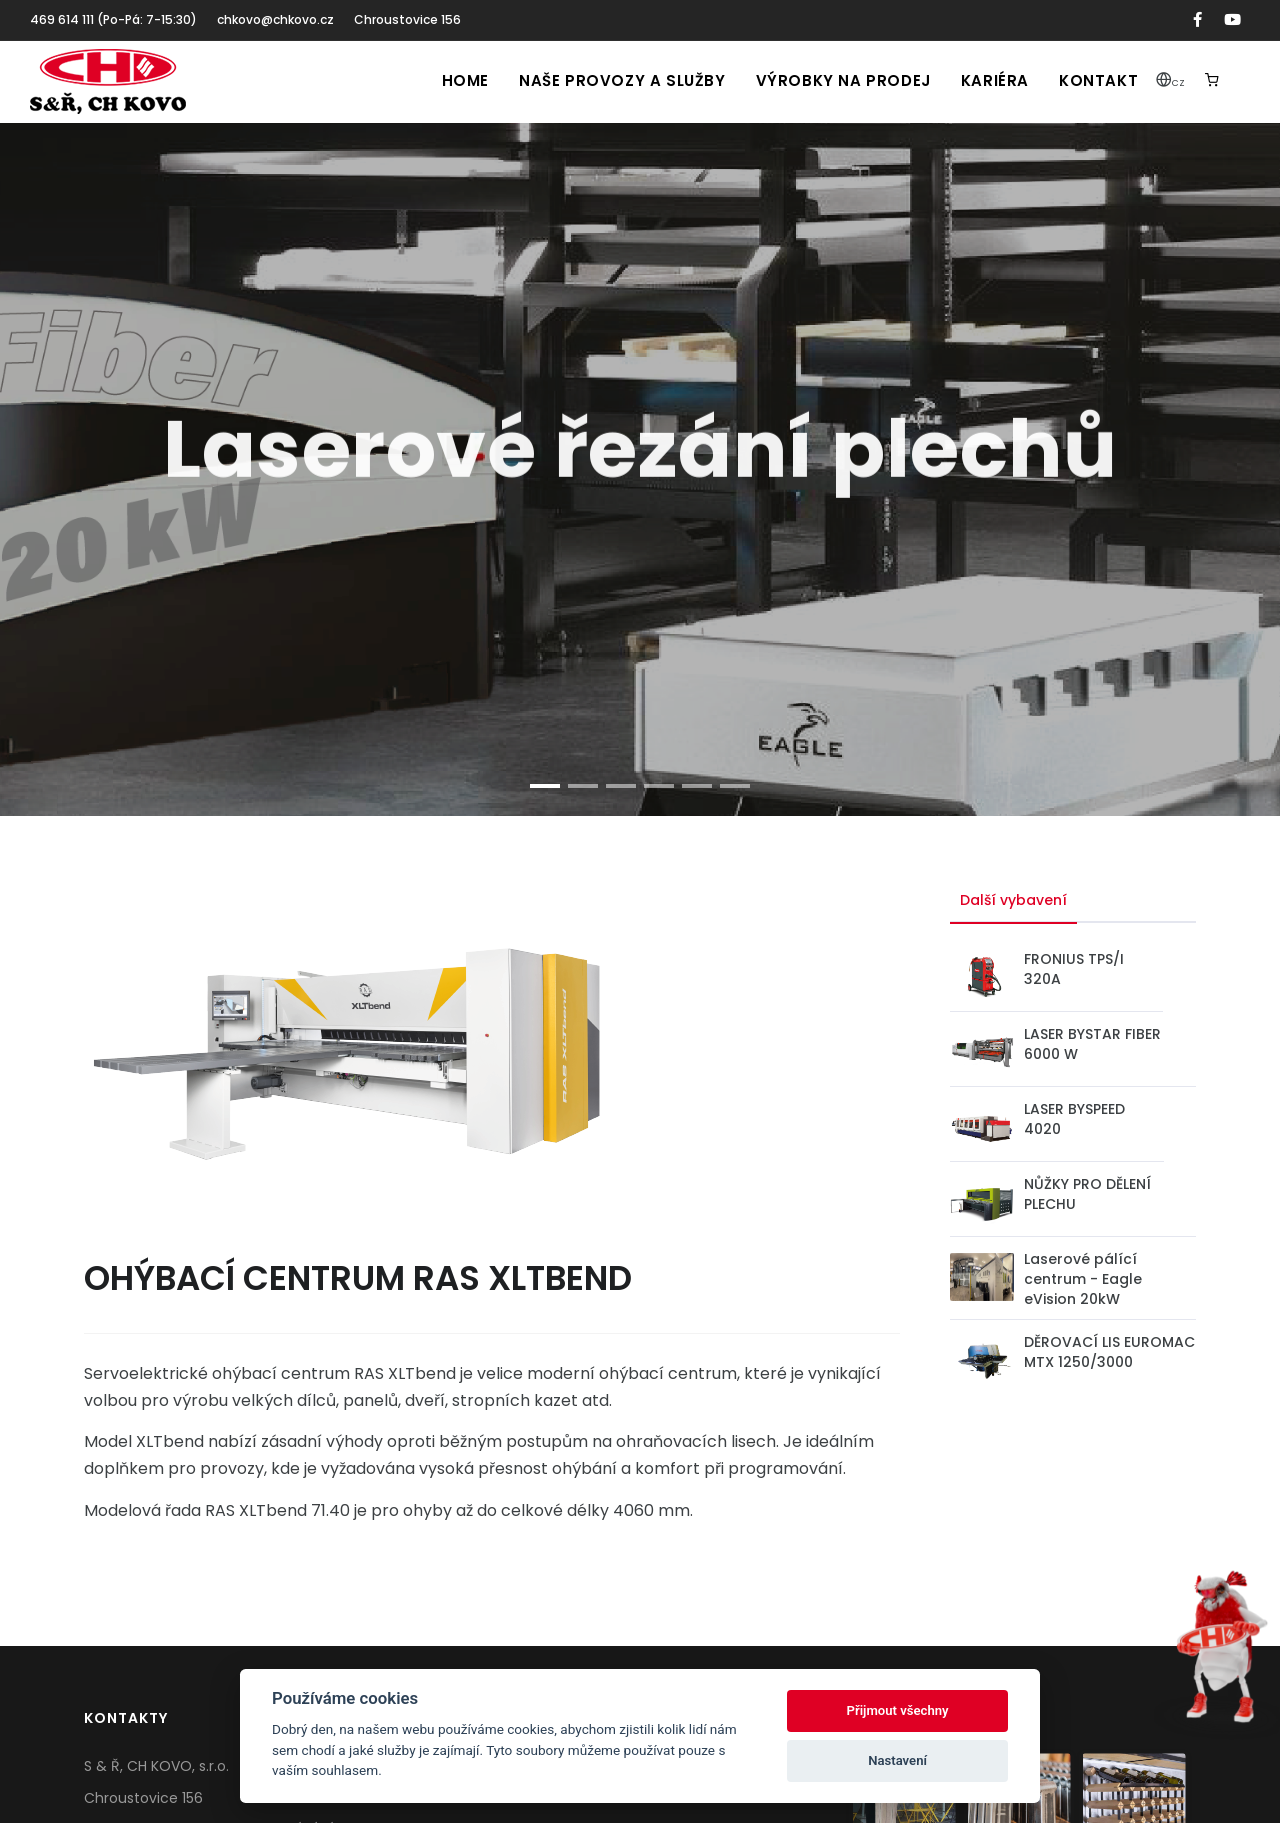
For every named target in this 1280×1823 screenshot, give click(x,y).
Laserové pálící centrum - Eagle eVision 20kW (1083, 1279)
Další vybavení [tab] (1013, 900)
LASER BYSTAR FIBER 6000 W (1092, 1044)
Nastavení (897, 1760)
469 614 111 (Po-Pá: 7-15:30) (113, 19)
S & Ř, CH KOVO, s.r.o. (156, 1766)
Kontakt (1098, 80)
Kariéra (995, 80)
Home (465, 80)
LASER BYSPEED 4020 (1074, 1119)
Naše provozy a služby (622, 80)
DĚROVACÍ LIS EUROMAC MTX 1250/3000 (1109, 1352)
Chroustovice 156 (407, 19)
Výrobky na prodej (843, 80)
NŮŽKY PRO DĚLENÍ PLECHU (1087, 1194)
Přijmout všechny (898, 1710)
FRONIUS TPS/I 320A (1074, 969)
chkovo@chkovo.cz (275, 19)
